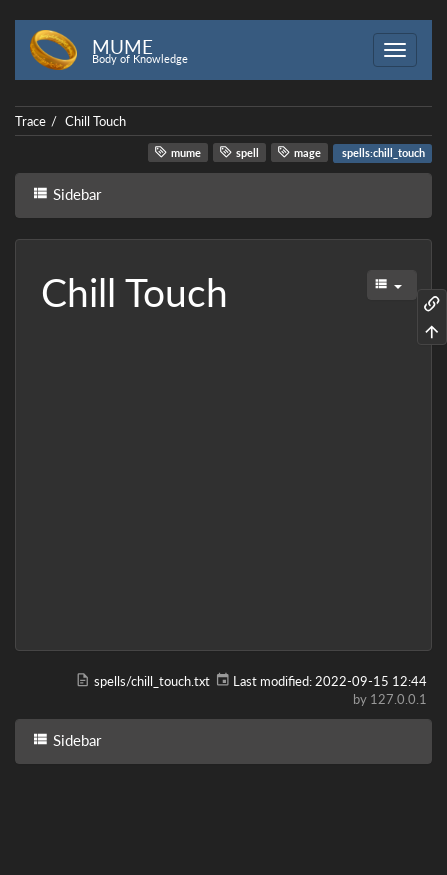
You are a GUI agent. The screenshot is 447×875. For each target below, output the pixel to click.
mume (177, 152)
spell (239, 152)
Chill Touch (95, 121)
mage (299, 152)
